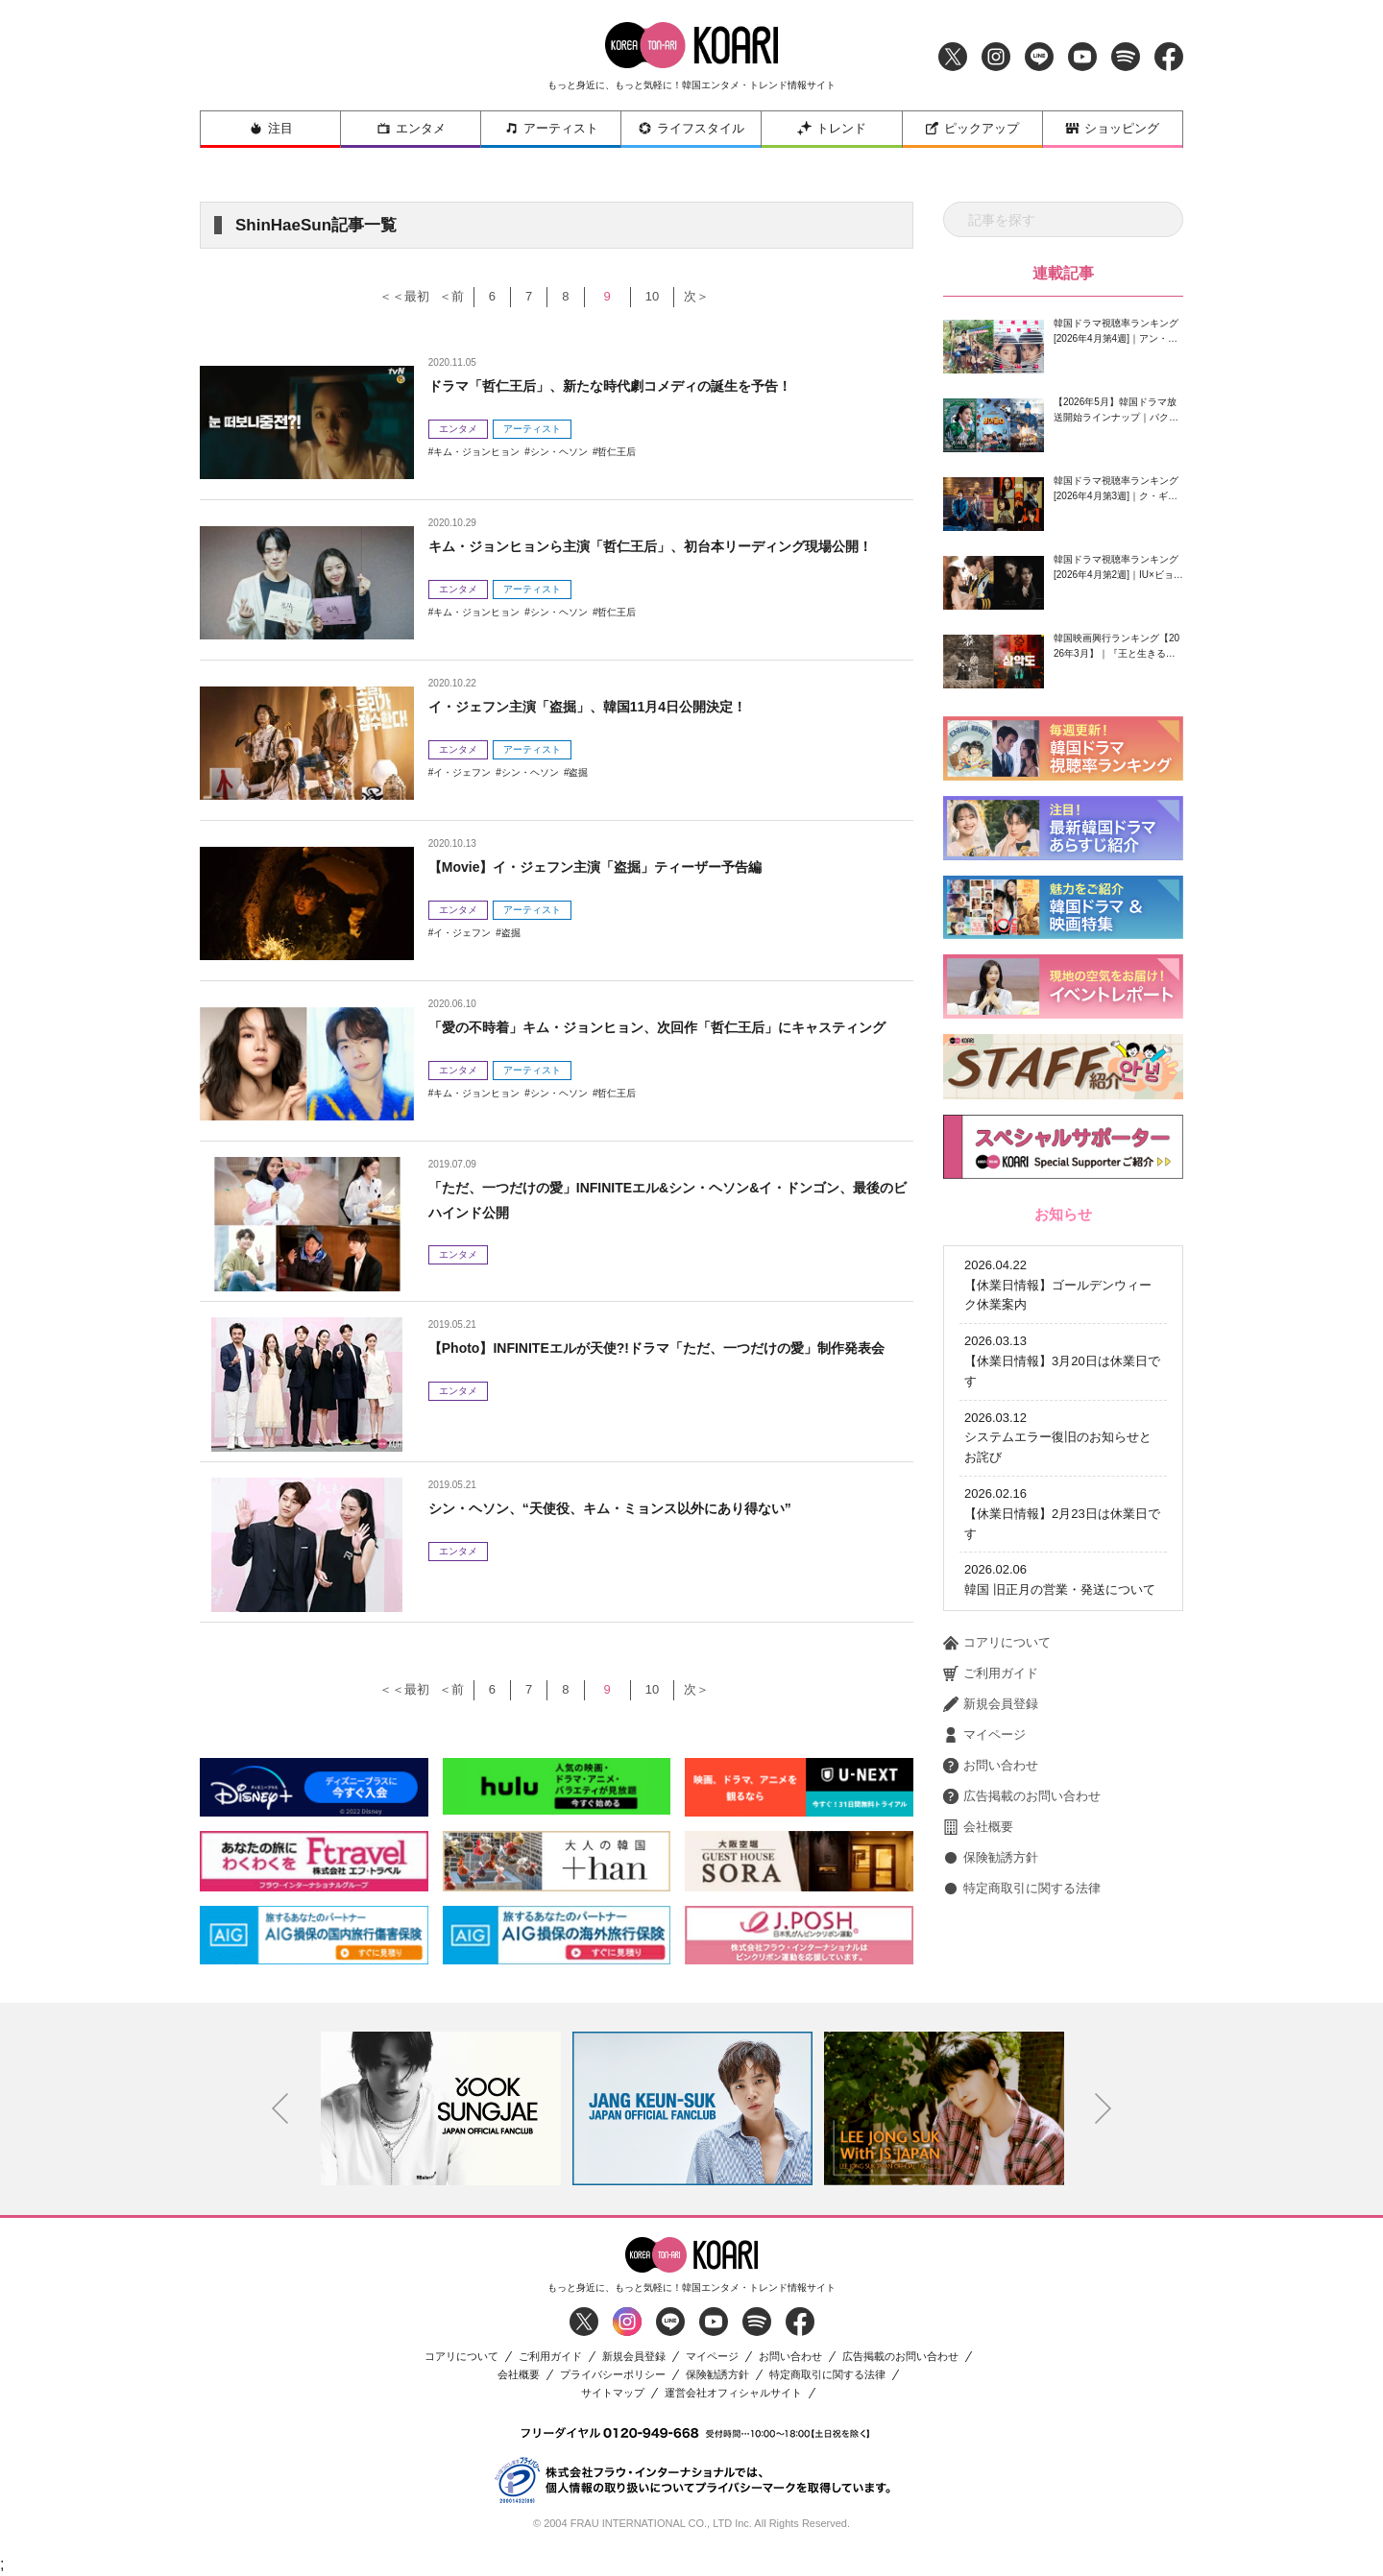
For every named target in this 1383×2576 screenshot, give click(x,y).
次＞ (742, 296)
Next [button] (1103, 2108)
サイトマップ (612, 2393)
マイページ (984, 1655)
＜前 (439, 296)
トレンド (831, 128)
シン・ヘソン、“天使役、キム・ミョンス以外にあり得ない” (635, 1508)
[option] (441, 2108)
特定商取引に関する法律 (1022, 1809)
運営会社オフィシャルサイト (733, 2393)
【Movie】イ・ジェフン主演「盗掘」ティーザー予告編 (619, 866)
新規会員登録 (990, 1624)
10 (684, 296)
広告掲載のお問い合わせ (1022, 1716)
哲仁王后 (616, 451)
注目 (271, 128)
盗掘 (578, 772)
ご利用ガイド (990, 1593)
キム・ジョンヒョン (476, 451)
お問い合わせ (990, 1686)
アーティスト (551, 128)
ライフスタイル (691, 128)
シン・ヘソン (559, 451)
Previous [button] (280, 2108)
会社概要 (978, 1747)
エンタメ (411, 128)
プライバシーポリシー (613, 2375)
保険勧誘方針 (990, 1778)
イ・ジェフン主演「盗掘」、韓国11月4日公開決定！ (610, 706)
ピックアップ (972, 128)
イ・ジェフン (462, 772)
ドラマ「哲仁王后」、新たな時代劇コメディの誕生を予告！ (635, 385)
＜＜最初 (383, 296)
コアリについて (997, 1563)
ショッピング (1112, 128)
